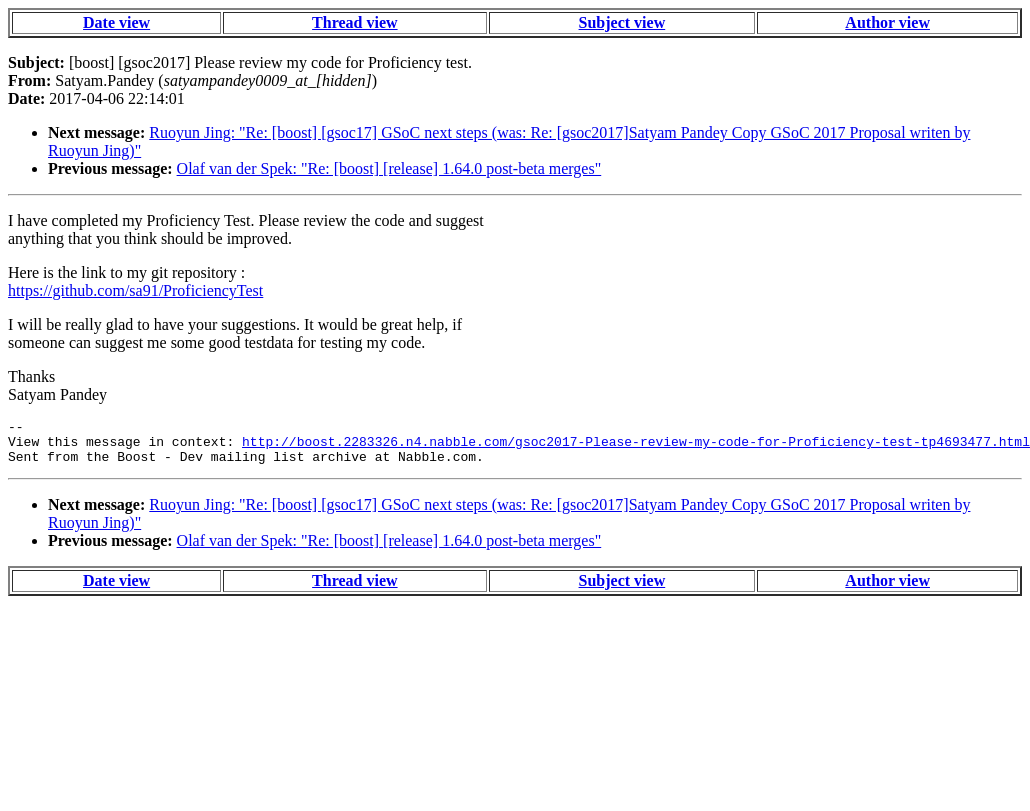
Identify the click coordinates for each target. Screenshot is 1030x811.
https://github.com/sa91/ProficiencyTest (135, 290)
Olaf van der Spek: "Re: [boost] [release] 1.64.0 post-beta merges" (389, 168)
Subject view (622, 22)
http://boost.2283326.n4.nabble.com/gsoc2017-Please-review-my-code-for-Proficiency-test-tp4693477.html (636, 447)
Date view (116, 22)
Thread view (354, 22)
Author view (887, 22)
